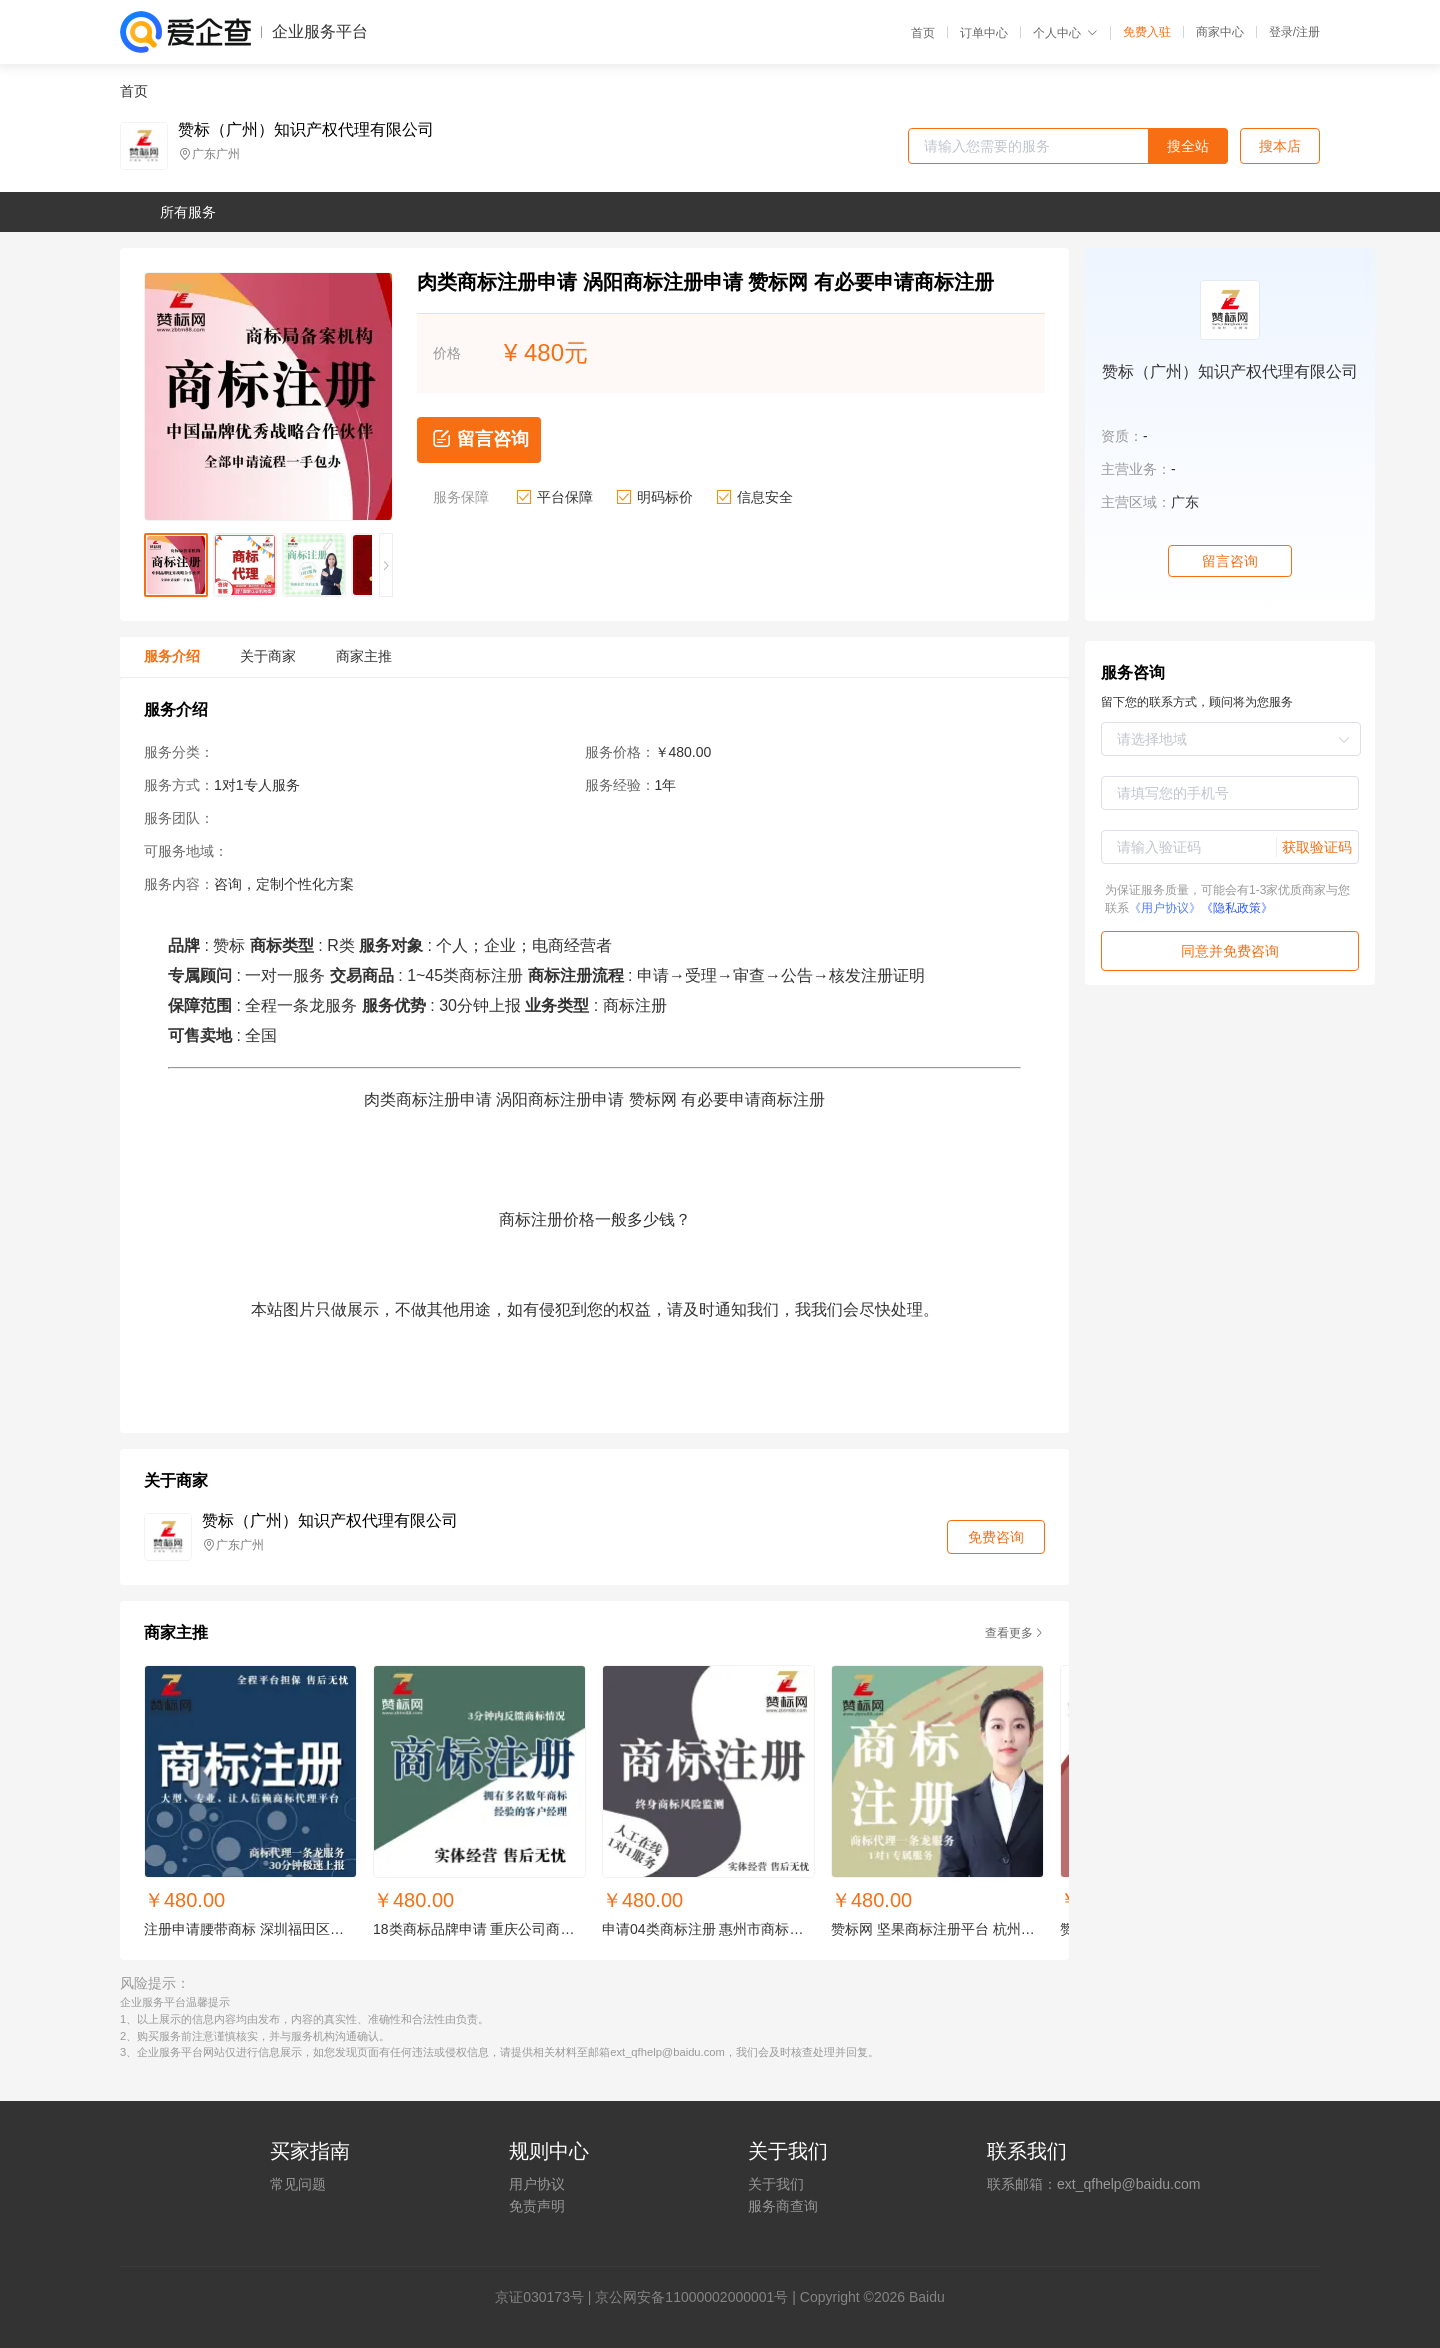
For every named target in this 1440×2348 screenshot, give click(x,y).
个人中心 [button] (1065, 33)
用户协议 (537, 2184)
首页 (923, 33)
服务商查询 (783, 2206)
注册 (1308, 32)
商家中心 (1220, 32)
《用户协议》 (1165, 908)
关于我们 (776, 2184)
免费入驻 (1147, 32)
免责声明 (537, 2206)
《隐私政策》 (1237, 908)
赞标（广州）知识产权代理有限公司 (306, 130)
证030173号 (546, 2297)
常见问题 (298, 2184)
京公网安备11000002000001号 (691, 2297)
